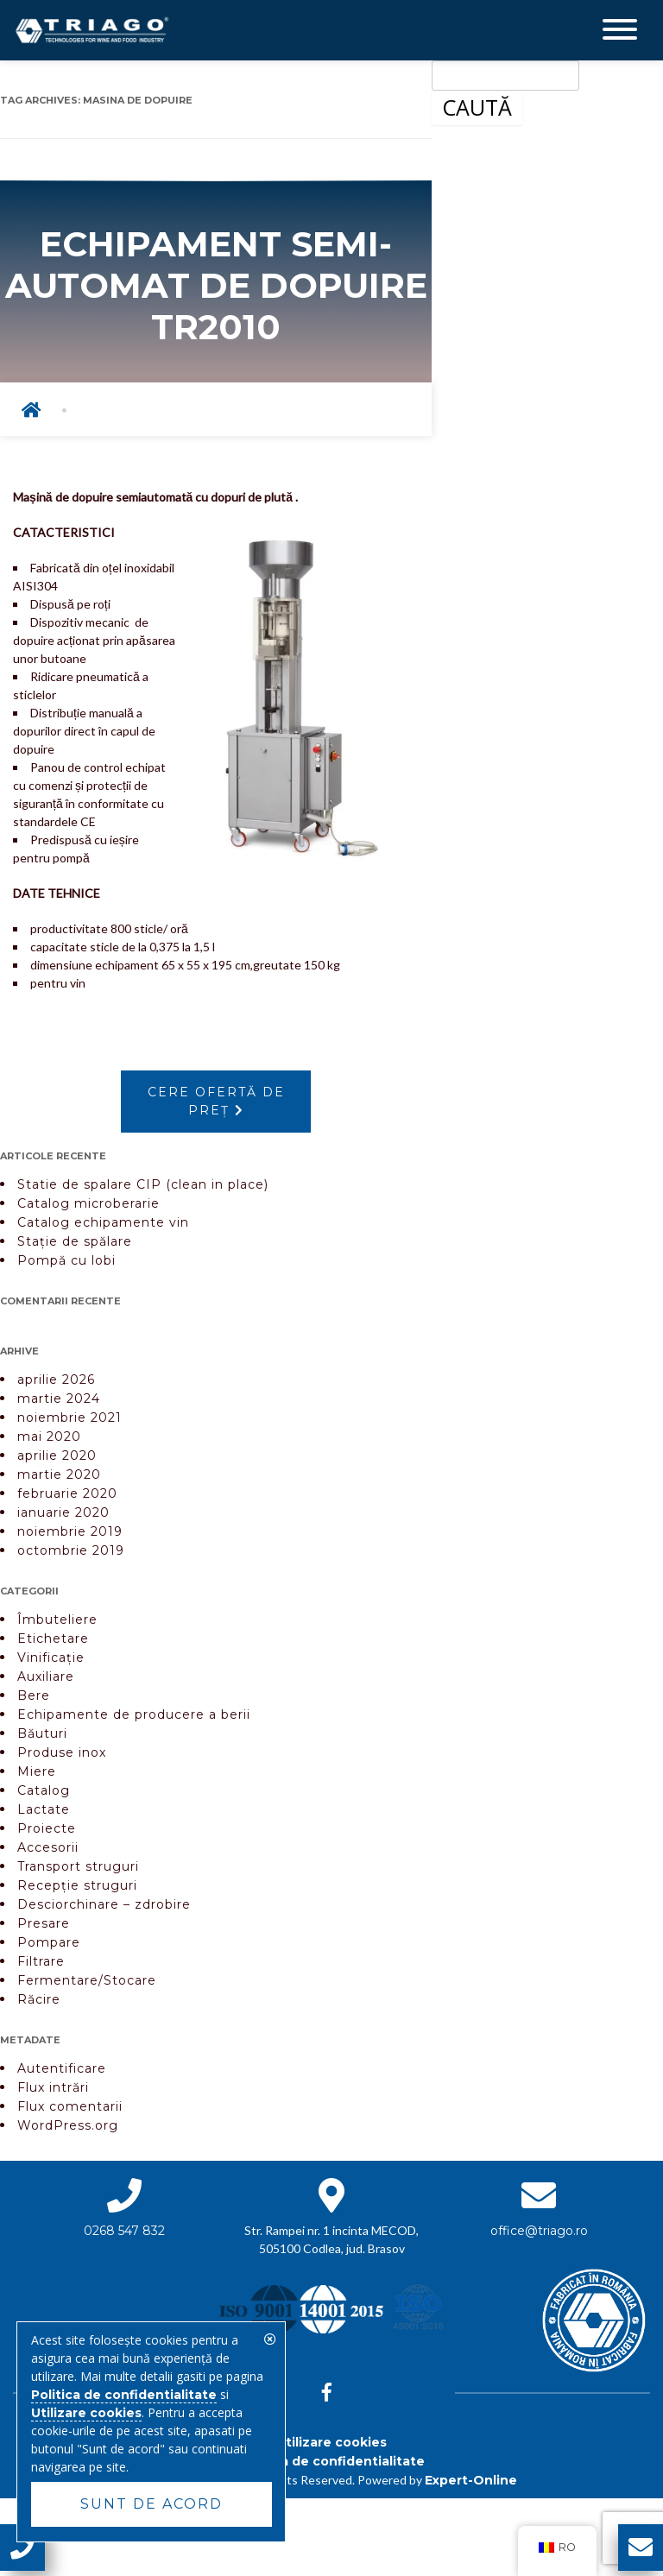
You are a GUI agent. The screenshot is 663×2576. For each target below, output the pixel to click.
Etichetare (53, 1638)
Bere (33, 1695)
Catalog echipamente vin (103, 1222)
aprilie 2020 (57, 1455)
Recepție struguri (77, 1885)
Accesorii (48, 1847)
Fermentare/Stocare (86, 1980)
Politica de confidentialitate (332, 2461)
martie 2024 (58, 1398)
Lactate (43, 1809)
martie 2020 (59, 1474)
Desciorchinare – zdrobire (104, 1904)
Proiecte (46, 1828)
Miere (36, 1771)
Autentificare (61, 2068)
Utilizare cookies (331, 2442)
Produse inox (61, 1752)
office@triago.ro (539, 2230)
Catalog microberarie (88, 1203)
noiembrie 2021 (69, 1417)
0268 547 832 (124, 2230)
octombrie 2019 (70, 1550)
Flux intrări (53, 2087)
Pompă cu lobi (66, 1260)
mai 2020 (49, 1436)
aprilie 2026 (56, 1379)
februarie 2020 (67, 1493)
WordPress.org (67, 2125)
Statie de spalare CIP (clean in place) (142, 1184)
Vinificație (51, 1657)
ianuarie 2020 (63, 1512)
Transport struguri (78, 1866)
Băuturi (42, 1733)
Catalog (43, 1790)
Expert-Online (471, 2480)
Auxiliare (45, 1676)
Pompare (48, 1942)
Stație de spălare (74, 1241)
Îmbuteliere (57, 1619)
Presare (43, 1923)
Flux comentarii (70, 2106)
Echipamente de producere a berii (133, 1714)
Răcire (38, 1999)
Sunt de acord (151, 2504)
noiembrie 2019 (70, 1531)
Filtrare (41, 1961)
